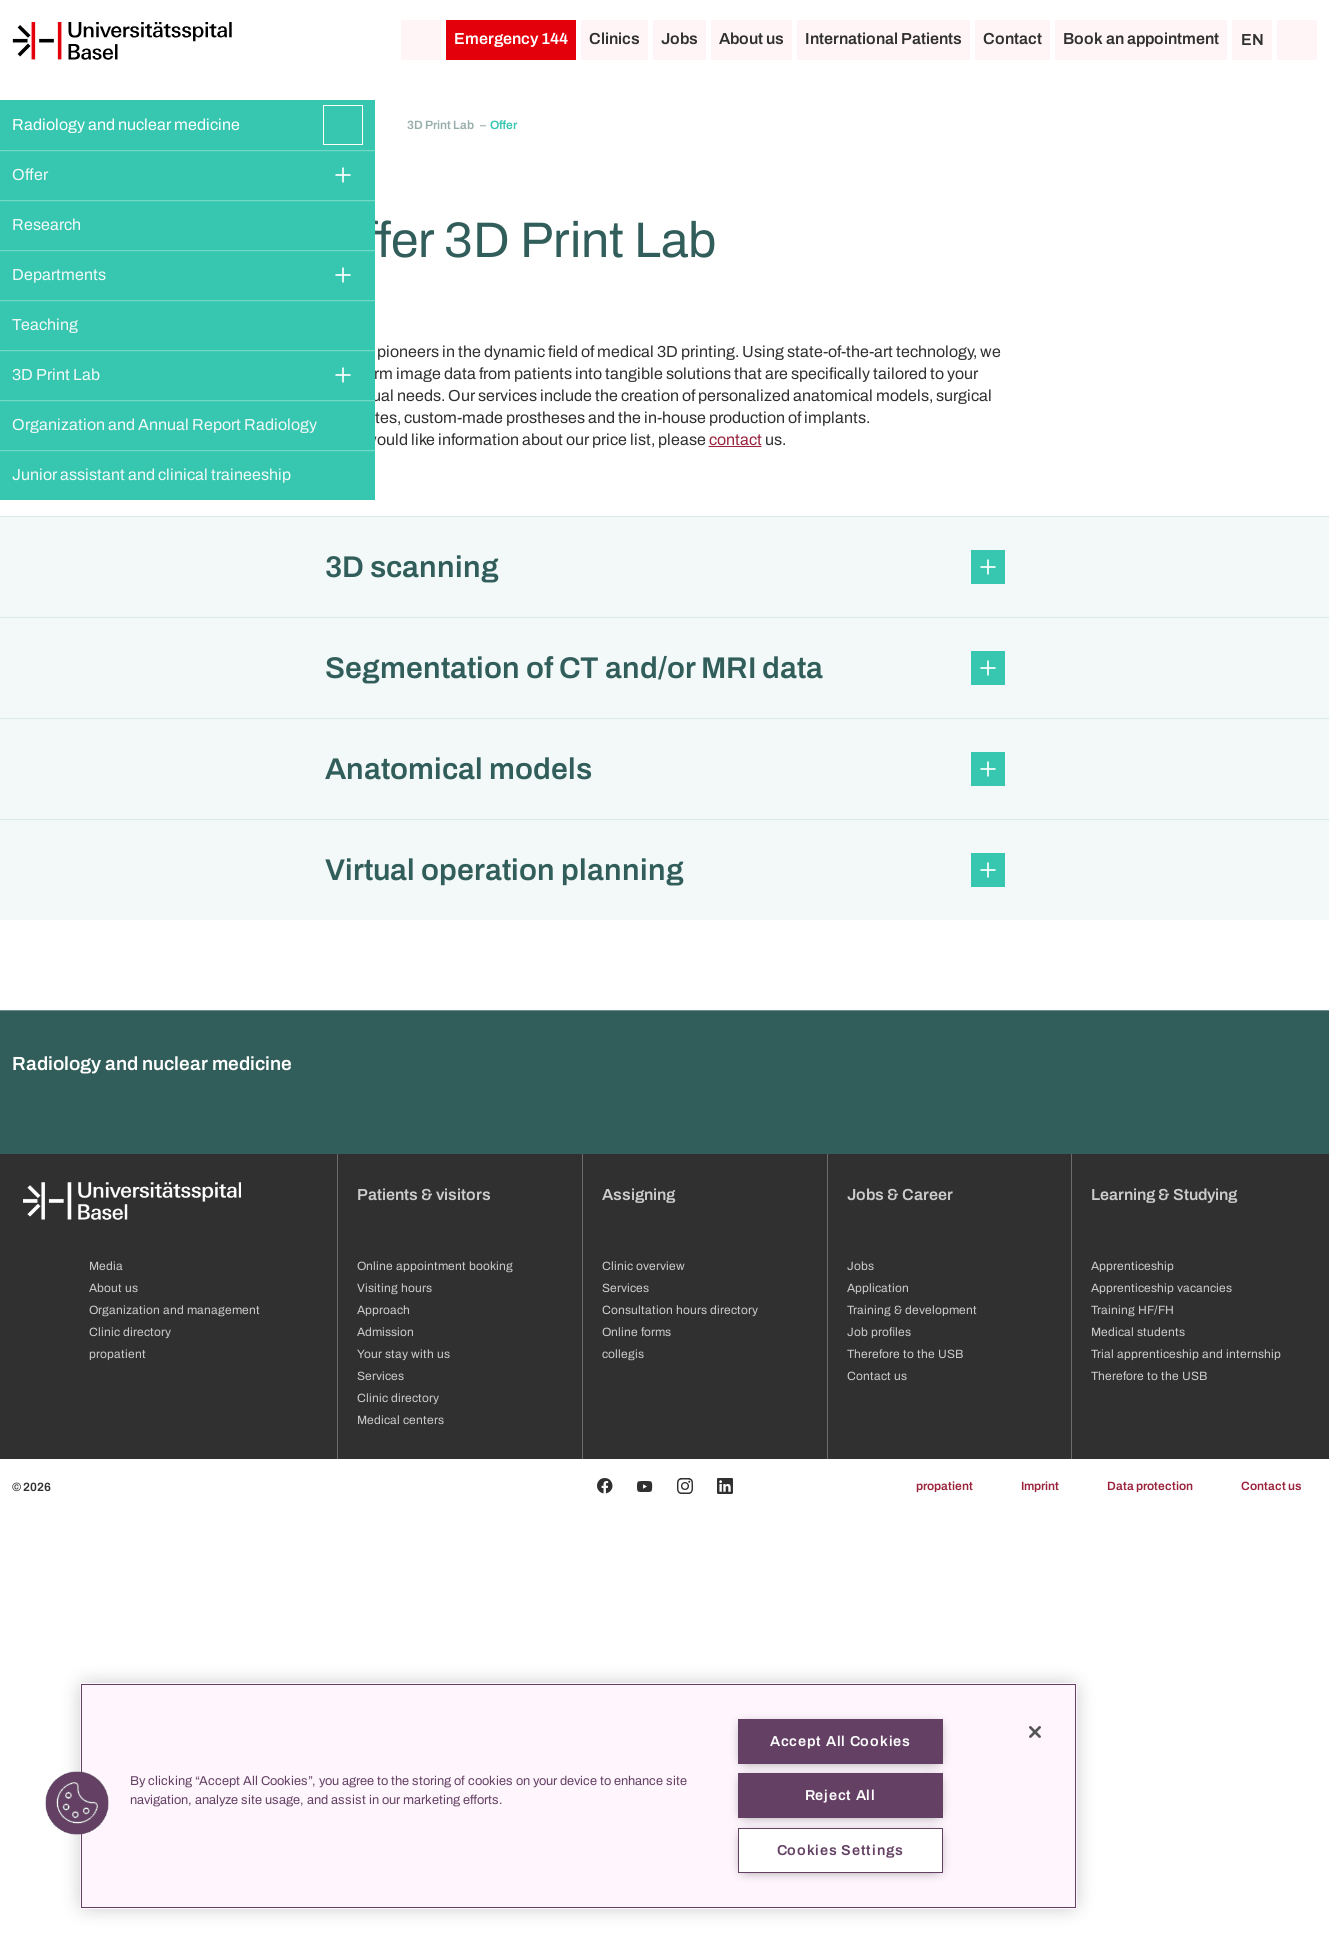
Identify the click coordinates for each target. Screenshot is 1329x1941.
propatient (944, 1914)
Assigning (638, 1622)
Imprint (1040, 1914)
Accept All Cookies (840, 1741)
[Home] (122, 41)
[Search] (1297, 40)
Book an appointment (1141, 38)
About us (751, 38)
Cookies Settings (841, 1850)
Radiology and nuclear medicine (126, 124)
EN (1252, 39)
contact (735, 867)
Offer (30, 174)
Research (46, 224)
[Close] (1035, 1732)
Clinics (614, 38)
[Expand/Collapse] (343, 125)
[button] (664, 995)
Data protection (1150, 1914)
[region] (578, 1796)
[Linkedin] (725, 1914)
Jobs (679, 38)
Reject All (840, 1795)
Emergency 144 (511, 38)
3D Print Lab (56, 374)
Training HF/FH (1132, 1738)
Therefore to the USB (1149, 1804)
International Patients (883, 38)
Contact (1012, 38)
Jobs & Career (900, 1622)
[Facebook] (605, 1914)
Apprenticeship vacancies (1161, 1716)
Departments (59, 274)
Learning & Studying (1164, 1622)
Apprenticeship (1132, 1694)
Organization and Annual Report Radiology (164, 424)
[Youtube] (645, 1914)
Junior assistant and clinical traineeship (151, 474)
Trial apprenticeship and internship (1186, 1782)
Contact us (1271, 1914)
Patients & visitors (424, 1622)
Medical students (1138, 1760)
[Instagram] (685, 1914)
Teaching (45, 324)
